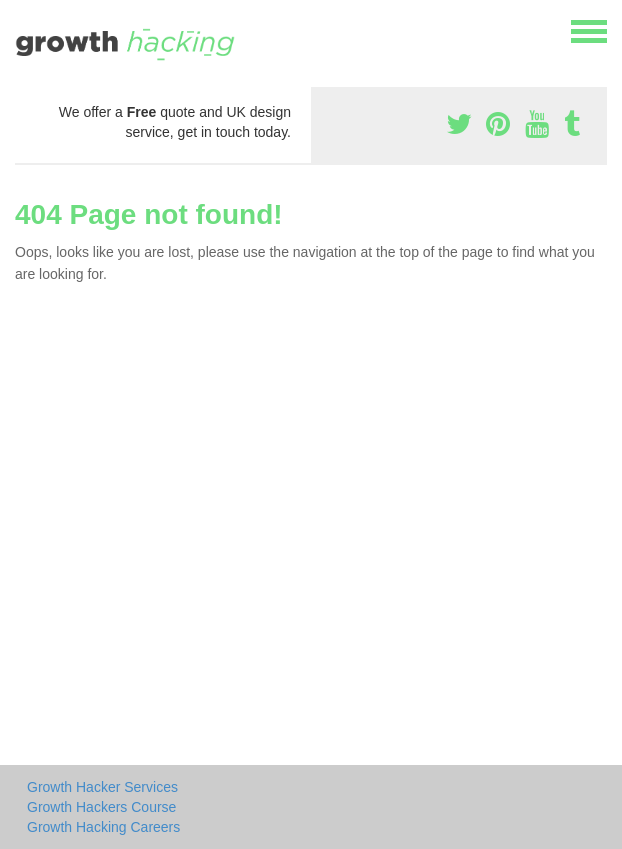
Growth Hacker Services (102, 787)
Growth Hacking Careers (103, 827)
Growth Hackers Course (101, 807)
